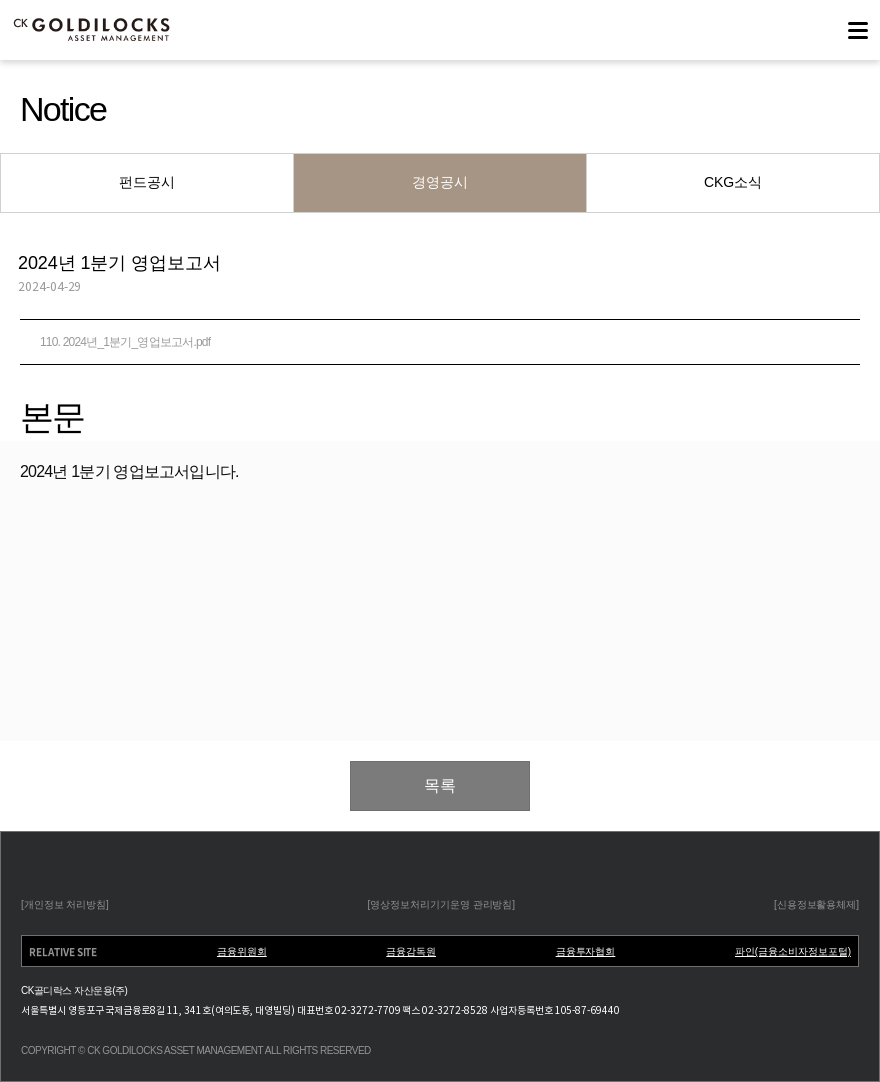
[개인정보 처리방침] (65, 904)
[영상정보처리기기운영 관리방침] (442, 904)
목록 (440, 785)
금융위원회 (242, 951)
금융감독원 (411, 951)
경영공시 (440, 182)
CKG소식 (733, 182)
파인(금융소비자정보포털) (793, 951)
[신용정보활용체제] (816, 904)
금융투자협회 (586, 951)
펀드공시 (147, 182)
